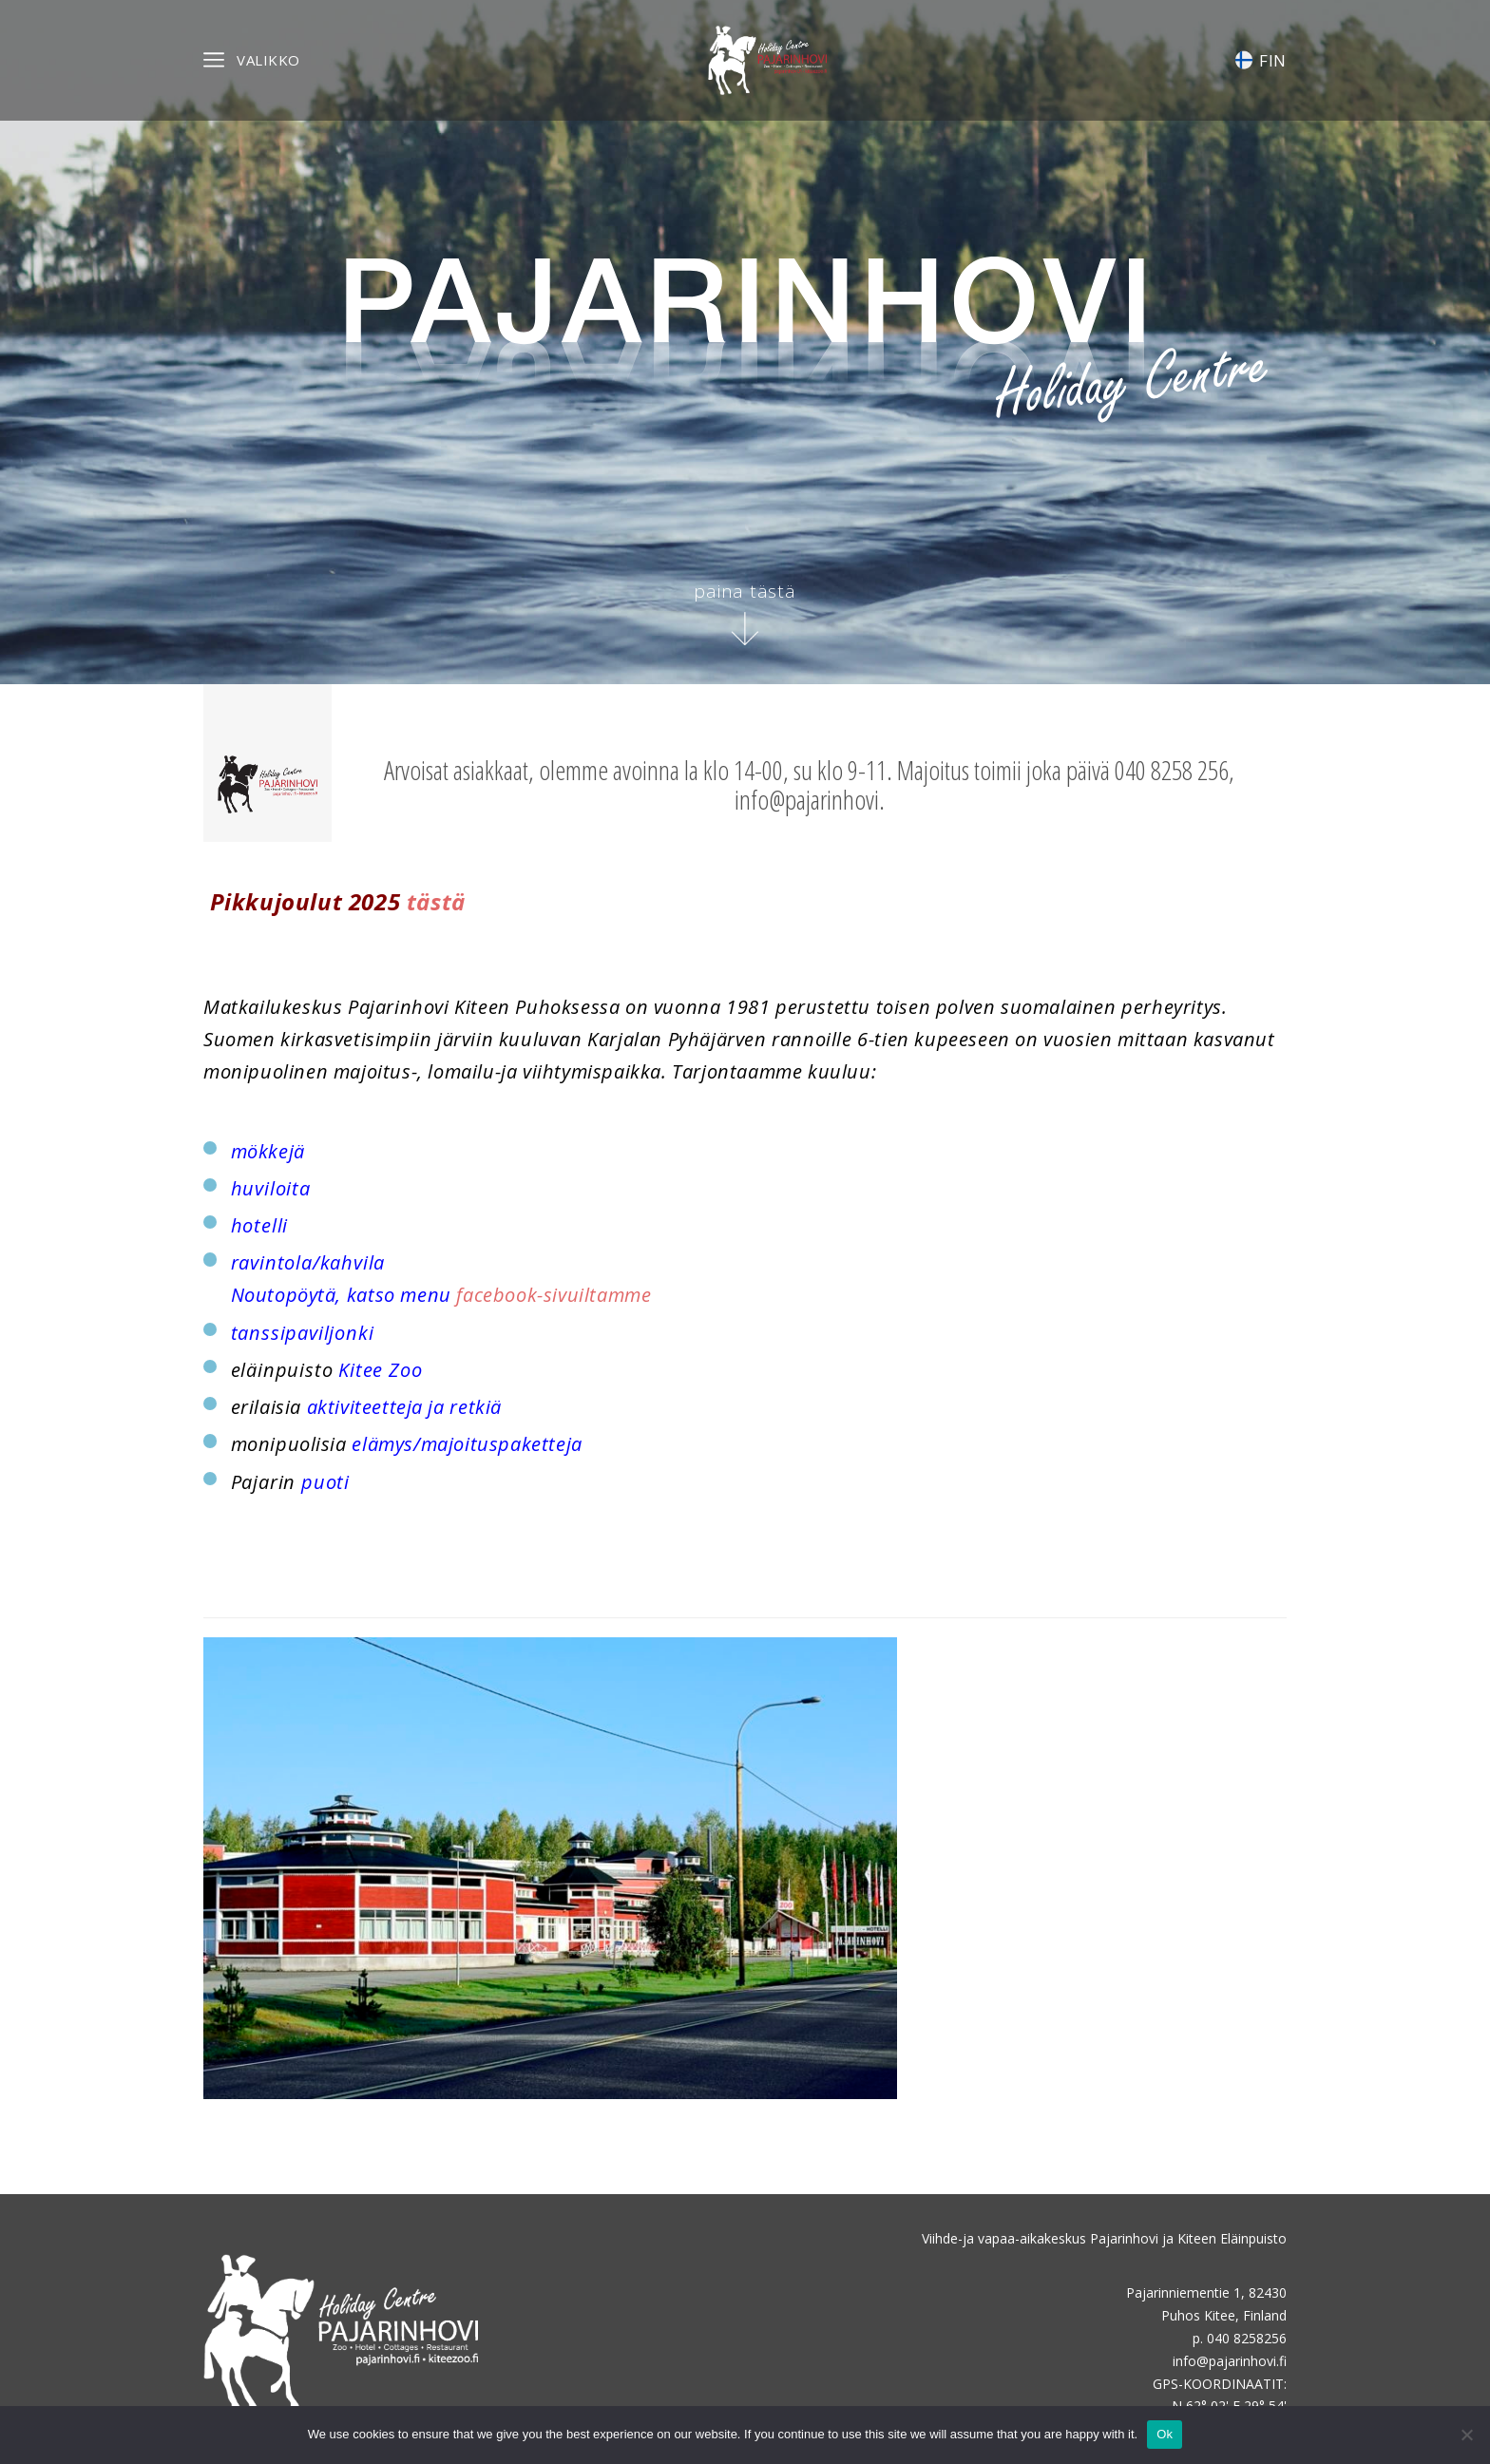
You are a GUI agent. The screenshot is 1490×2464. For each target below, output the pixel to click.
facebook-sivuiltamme (553, 1295)
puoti (325, 1482)
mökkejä (268, 1151)
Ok (1164, 2434)
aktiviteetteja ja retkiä (404, 1407)
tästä (436, 901)
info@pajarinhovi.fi (1230, 2361)
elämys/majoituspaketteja (467, 1444)
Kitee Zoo (380, 1370)
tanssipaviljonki (302, 1333)
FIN (1261, 60)
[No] (1466, 2434)
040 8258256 (1247, 2338)
